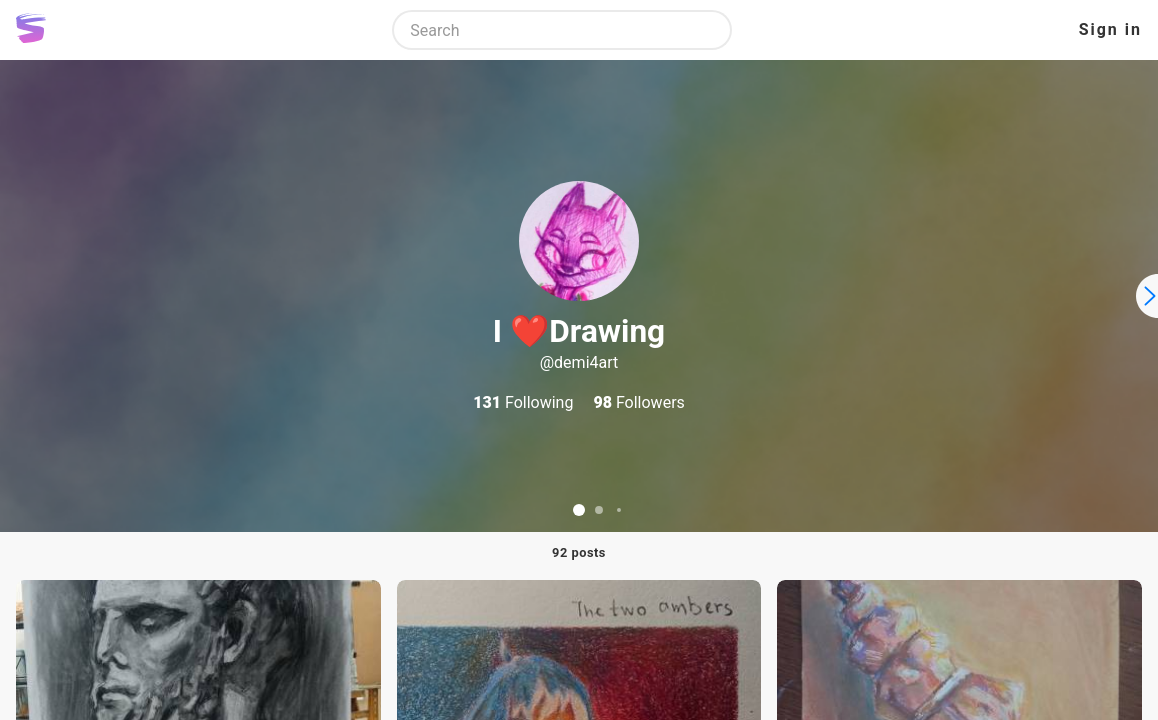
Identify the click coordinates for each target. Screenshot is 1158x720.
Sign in (1110, 29)
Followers (638, 402)
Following (523, 402)
